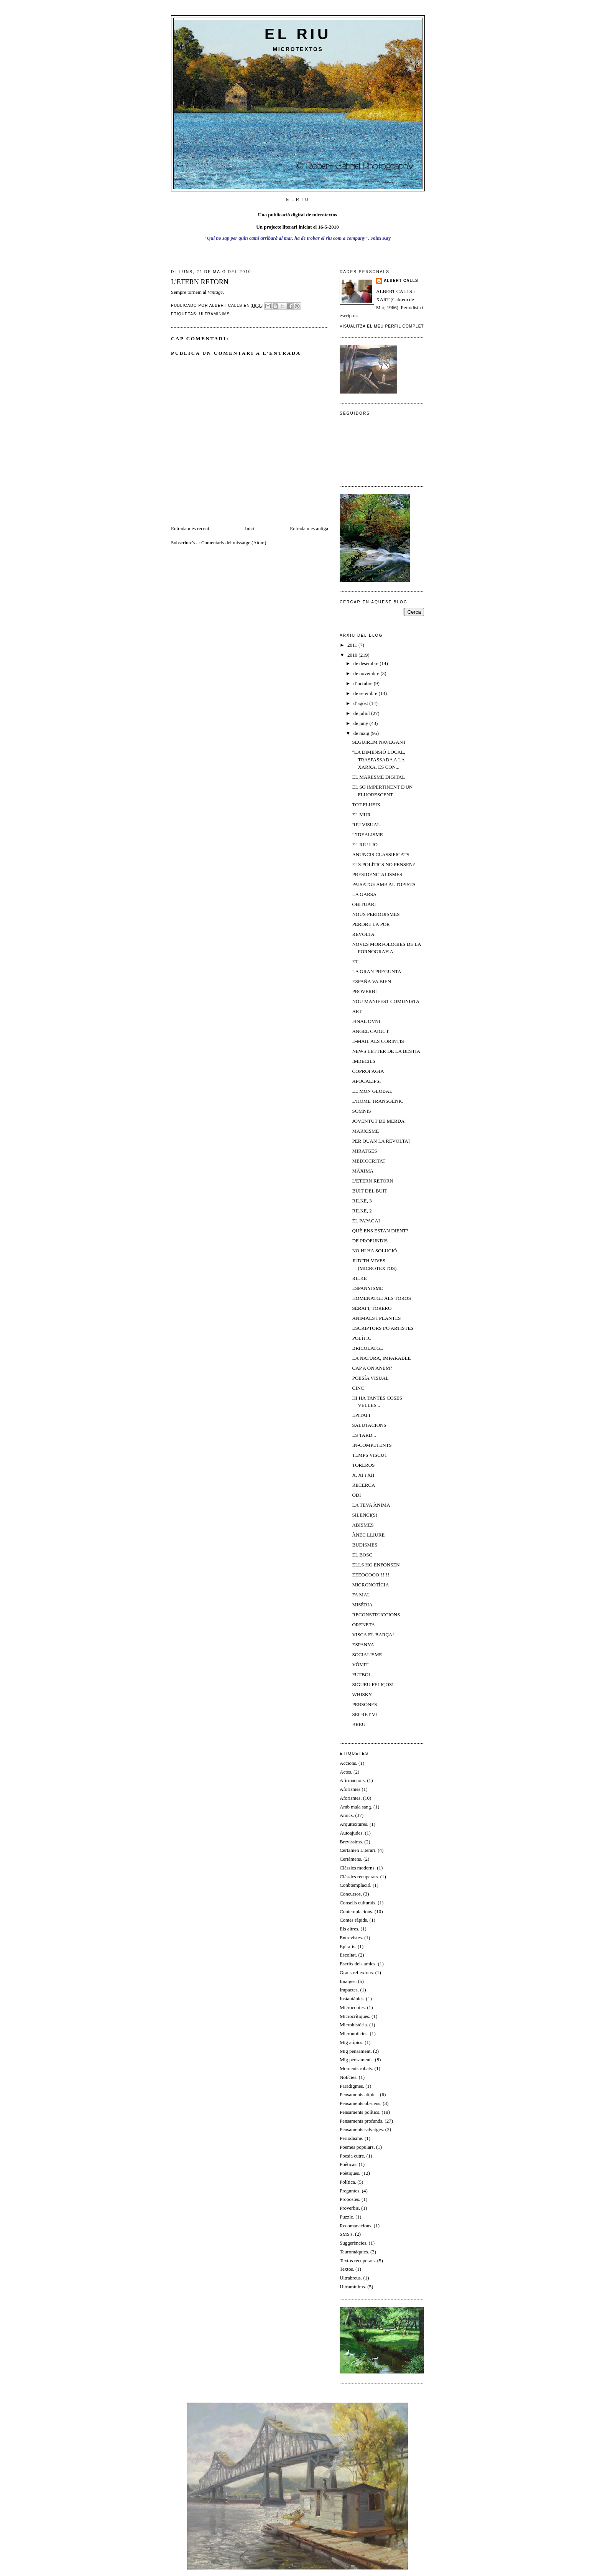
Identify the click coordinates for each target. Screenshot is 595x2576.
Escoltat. (348, 1955)
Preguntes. (350, 2191)
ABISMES (362, 1525)
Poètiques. (350, 2173)
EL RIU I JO (364, 844)
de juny (361, 723)
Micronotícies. (354, 2033)
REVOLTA (363, 934)
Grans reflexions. (357, 1972)
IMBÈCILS (363, 1061)
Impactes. (349, 1990)
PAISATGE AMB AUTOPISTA (384, 884)
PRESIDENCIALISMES (377, 874)
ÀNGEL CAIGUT (370, 1031)
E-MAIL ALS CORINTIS (378, 1041)
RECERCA (363, 1485)
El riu (298, 34)
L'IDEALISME (367, 834)
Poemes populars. (357, 2147)
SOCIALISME (367, 1654)
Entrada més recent (190, 528)
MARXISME (365, 1131)
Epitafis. (348, 1946)
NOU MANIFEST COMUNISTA (385, 1001)
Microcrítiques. (355, 2016)
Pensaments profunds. (361, 2121)
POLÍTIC (361, 1338)
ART (357, 1011)
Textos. (347, 2269)
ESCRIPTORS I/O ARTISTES (382, 1328)
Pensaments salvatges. (362, 2129)
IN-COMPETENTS (371, 1445)
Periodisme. (351, 2138)
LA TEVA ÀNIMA (371, 1505)
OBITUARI (364, 904)
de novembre (367, 673)
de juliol (362, 713)
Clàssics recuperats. (359, 1876)
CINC (358, 1388)
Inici (249, 528)
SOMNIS (361, 1111)
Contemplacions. (356, 1911)
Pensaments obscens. (360, 2103)
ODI (356, 1495)
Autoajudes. (351, 1833)
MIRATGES (364, 1151)
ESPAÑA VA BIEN (371, 981)
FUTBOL (361, 1674)
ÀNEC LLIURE (368, 1535)
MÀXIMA (362, 1171)
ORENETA (363, 1624)
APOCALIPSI (366, 1081)
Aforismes (350, 1789)
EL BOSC (362, 1555)
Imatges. (348, 1981)
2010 (352, 655)
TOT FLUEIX (366, 804)
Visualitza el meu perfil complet (382, 326)
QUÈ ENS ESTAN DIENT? (380, 1231)
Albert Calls (401, 280)
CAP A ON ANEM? (372, 1368)
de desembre (366, 663)
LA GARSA (364, 894)
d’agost (361, 703)
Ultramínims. (215, 314)
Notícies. (349, 2077)
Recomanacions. (356, 2225)
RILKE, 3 (361, 1201)
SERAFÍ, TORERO (371, 1308)
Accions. (348, 1763)
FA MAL (361, 1595)
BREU (358, 1724)
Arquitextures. (354, 1824)
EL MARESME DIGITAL (378, 777)
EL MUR (361, 814)
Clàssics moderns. (358, 1868)
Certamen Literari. (358, 1850)
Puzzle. (347, 2217)
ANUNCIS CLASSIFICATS (380, 854)
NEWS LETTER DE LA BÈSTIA (386, 1051)
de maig (362, 733)
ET (355, 961)
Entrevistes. (351, 1937)
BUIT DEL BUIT (369, 1191)
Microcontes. (353, 2007)
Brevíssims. (351, 1842)
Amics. (347, 1815)
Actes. (346, 1772)
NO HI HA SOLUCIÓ (374, 1250)
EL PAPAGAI (366, 1221)
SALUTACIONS (369, 1425)
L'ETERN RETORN (372, 1181)
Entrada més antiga (309, 528)
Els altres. (349, 1929)
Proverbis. (350, 2208)
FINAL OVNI (366, 1021)
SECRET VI (364, 1714)
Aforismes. (351, 1798)
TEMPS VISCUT (369, 1455)
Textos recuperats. (358, 2260)
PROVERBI (364, 991)
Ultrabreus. (351, 2278)
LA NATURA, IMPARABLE (381, 1358)
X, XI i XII (363, 1475)
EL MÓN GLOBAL (372, 1091)
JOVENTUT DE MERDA (378, 1121)
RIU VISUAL (366, 824)
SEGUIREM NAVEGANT (379, 742)
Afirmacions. (353, 1780)
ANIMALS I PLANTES (376, 1318)
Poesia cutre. (352, 2156)
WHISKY (362, 1694)
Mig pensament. (356, 2051)
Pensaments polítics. (360, 2112)
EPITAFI (361, 1415)
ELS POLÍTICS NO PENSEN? (383, 864)
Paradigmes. (352, 2086)
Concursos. (351, 1894)
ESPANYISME (367, 1288)
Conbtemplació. (355, 1885)
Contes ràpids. (354, 1920)
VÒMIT (360, 1664)
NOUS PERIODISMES (375, 914)
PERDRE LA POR (371, 924)
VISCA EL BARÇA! (373, 1634)
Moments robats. (356, 2068)
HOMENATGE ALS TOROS (381, 1298)
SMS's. (347, 2234)
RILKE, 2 (361, 1211)
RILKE (359, 1278)
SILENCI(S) (364, 1515)
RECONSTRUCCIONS (376, 1614)
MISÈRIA (362, 1605)
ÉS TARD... (364, 1435)
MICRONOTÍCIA (370, 1585)
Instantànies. (352, 1998)
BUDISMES (364, 1545)
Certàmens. (351, 1859)
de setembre (366, 693)
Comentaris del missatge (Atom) (233, 542)
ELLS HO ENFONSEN (375, 1565)
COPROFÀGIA (368, 1071)
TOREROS (363, 1465)
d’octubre (363, 683)
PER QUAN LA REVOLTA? (381, 1141)
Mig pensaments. (357, 2059)
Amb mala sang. (356, 1807)
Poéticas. (349, 2164)
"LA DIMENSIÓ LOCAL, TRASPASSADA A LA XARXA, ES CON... (378, 759)
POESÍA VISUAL (370, 1378)
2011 (352, 645)
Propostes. (350, 2199)
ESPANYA (363, 1644)
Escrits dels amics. (358, 1964)
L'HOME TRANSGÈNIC (377, 1101)
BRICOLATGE (367, 1348)
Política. (348, 2182)
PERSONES (364, 1704)
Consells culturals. (358, 1903)
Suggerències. (354, 2243)
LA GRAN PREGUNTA (376, 971)
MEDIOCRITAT (368, 1161)
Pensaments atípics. (359, 2094)
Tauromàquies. (354, 2252)
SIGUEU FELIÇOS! (372, 1684)
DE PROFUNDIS (370, 1241)
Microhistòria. (354, 2025)
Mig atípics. (351, 2042)
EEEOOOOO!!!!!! (370, 1575)
